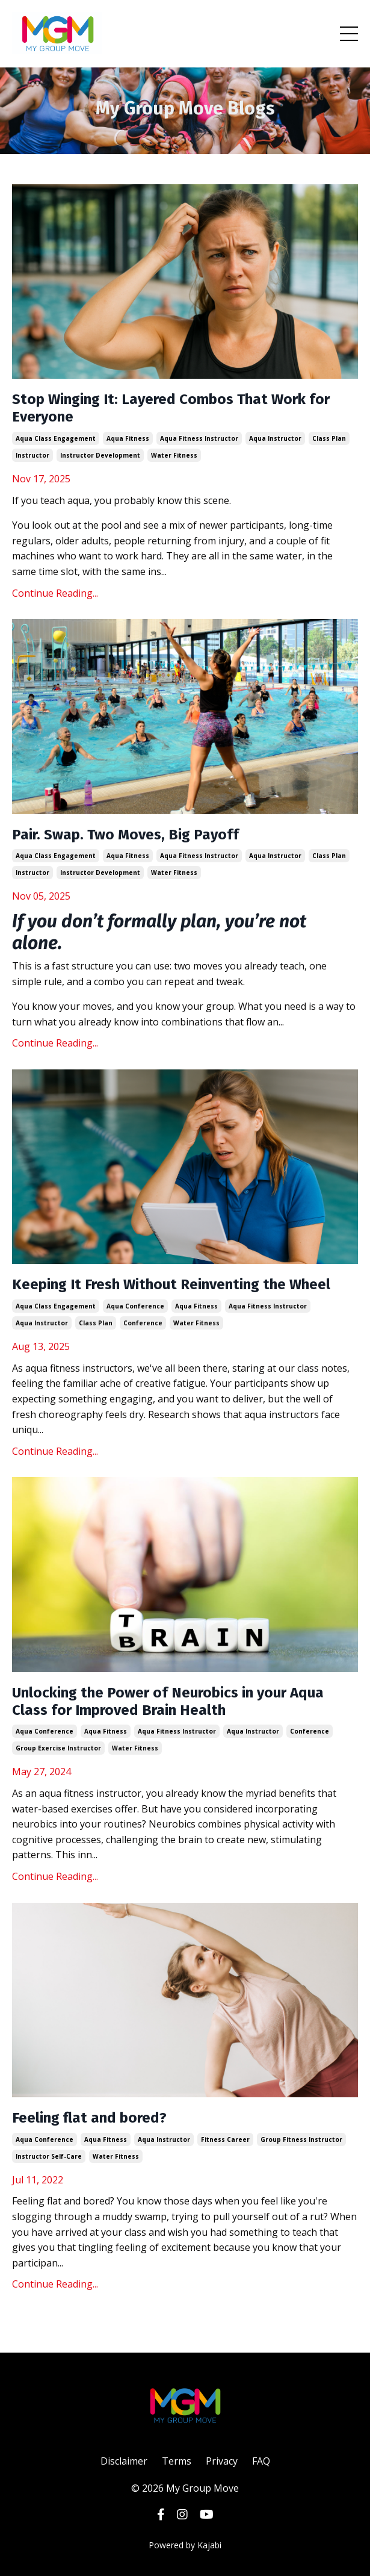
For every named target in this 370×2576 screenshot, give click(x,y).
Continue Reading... (55, 593)
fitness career (225, 2139)
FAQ (261, 2461)
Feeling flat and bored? (89, 2117)
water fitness (174, 455)
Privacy (222, 2461)
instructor (32, 455)
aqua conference (135, 1306)
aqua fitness (127, 438)
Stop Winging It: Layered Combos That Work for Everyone (171, 408)
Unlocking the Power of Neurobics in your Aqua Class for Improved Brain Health (168, 1701)
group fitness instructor (301, 2139)
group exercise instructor (58, 1748)
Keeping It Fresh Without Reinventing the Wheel (171, 1284)
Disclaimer (123, 2461)
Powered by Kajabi (185, 2545)
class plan (329, 438)
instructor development (100, 455)
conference (142, 1323)
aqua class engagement (56, 438)
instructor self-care (49, 2156)
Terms (176, 2461)
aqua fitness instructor (199, 438)
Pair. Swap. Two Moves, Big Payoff (125, 834)
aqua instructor (275, 438)
